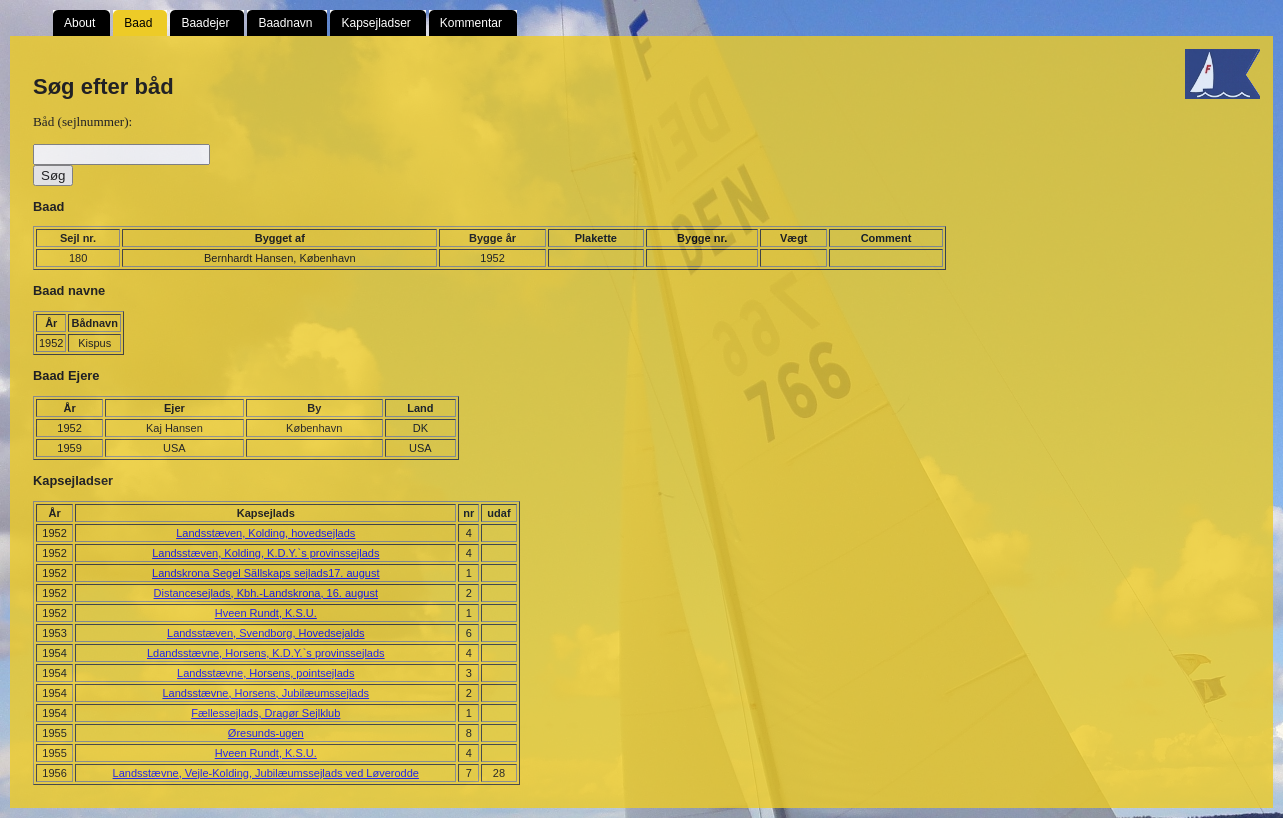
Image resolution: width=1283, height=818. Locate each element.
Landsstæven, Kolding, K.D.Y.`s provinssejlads (265, 553)
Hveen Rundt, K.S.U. (266, 613)
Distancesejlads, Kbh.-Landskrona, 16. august (266, 593)
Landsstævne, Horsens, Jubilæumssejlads (265, 693)
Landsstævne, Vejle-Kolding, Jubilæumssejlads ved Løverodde (266, 773)
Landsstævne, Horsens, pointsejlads (265, 673)
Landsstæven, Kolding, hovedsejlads (265, 533)
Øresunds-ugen (266, 733)
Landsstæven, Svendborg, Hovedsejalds (266, 633)
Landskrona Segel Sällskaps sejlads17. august (265, 573)
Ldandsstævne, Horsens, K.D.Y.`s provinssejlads (266, 653)
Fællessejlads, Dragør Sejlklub (265, 713)
